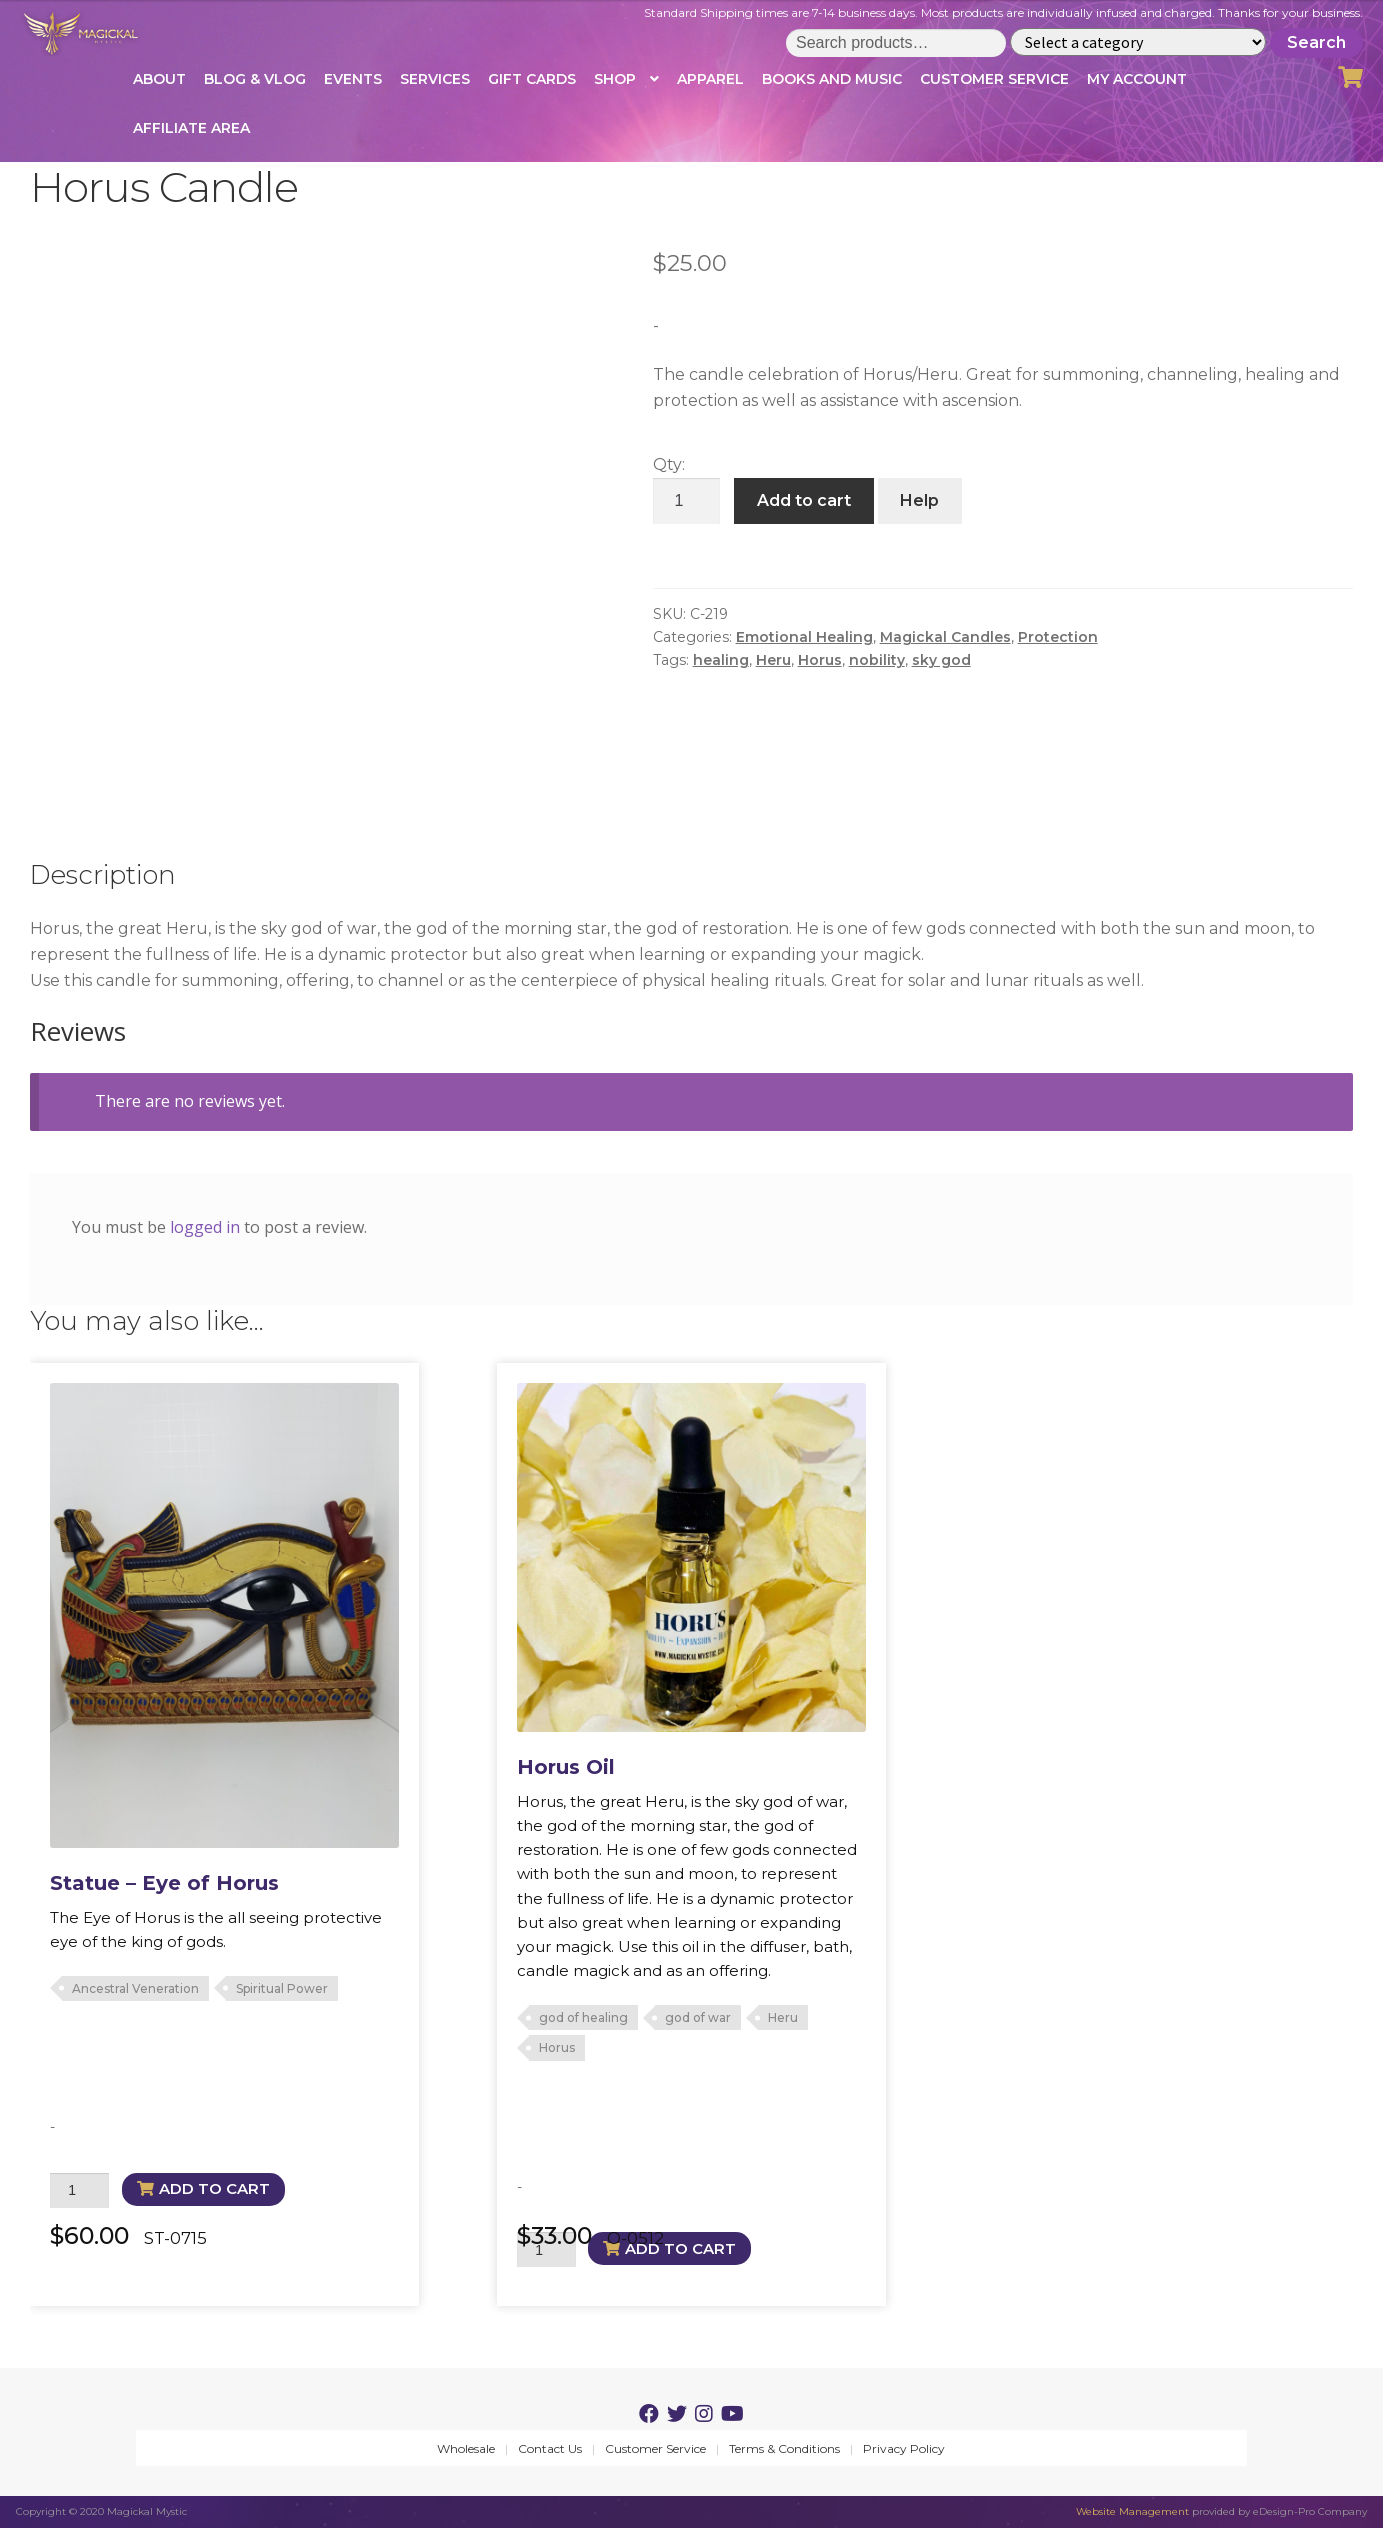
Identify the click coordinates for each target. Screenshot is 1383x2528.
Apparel (710, 79)
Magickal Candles (945, 637)
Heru (773, 660)
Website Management (1132, 2511)
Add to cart (804, 500)
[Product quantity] (687, 501)
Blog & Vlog (255, 79)
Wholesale (466, 2448)
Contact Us (550, 2448)
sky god (941, 660)
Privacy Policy (904, 2448)
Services (435, 79)
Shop (615, 79)
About (159, 79)
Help (919, 500)
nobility (877, 660)
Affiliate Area (191, 128)
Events (353, 79)
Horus (820, 660)
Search (1316, 42)
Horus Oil (566, 1767)
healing (721, 660)
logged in (205, 1227)
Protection (1058, 637)
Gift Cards (532, 79)
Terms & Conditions (784, 2448)
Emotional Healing (804, 637)
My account (1137, 79)
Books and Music (832, 79)
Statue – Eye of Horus (164, 1883)
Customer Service (994, 79)
